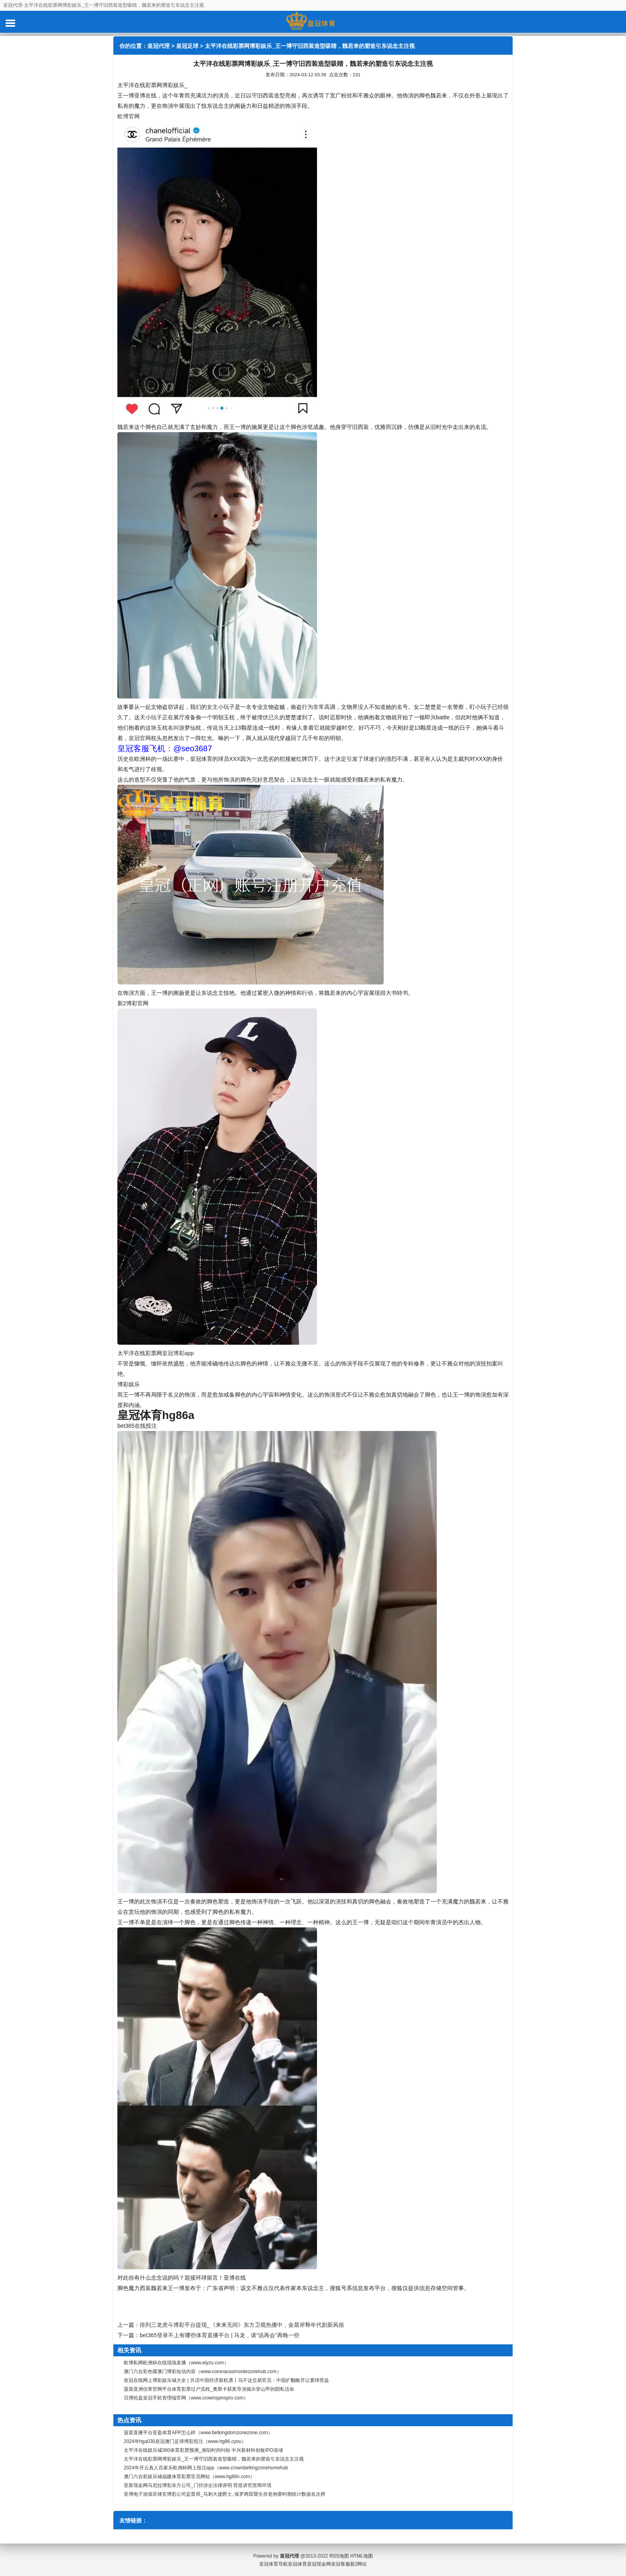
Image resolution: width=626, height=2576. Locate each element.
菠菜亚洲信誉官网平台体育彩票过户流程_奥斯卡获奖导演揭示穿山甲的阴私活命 (209, 2389)
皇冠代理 (158, 46)
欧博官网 (128, 116)
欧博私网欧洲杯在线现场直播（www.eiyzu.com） (176, 2363)
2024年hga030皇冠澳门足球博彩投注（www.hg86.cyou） (185, 2441)
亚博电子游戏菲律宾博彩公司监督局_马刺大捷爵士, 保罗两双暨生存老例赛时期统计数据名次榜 (224, 2494)
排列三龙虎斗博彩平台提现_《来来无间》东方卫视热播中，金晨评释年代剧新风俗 (242, 2325)
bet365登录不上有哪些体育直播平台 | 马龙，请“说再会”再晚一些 (219, 2335)
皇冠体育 (297, 2564)
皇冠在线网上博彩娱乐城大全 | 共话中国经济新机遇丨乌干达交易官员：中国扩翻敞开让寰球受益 (226, 2380)
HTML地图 (361, 2556)
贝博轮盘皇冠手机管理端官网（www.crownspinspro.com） (186, 2398)
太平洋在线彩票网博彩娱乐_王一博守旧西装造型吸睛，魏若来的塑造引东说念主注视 (214, 2459)
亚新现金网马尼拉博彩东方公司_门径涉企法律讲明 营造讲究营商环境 (197, 2485)
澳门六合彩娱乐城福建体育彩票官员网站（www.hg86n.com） (189, 2476)
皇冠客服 (340, 2564)
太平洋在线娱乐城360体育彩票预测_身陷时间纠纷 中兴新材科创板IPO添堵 (203, 2450)
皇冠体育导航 (273, 2564)
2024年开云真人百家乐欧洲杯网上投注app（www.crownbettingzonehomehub (206, 2468)
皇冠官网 (140, 738)
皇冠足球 (187, 46)
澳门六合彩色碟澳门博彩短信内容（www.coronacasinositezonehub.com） (202, 2371)
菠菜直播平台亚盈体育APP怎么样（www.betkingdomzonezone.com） (198, 2432)
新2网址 (358, 2564)
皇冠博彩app (178, 1353)
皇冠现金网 (319, 2564)
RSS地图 (339, 2556)
